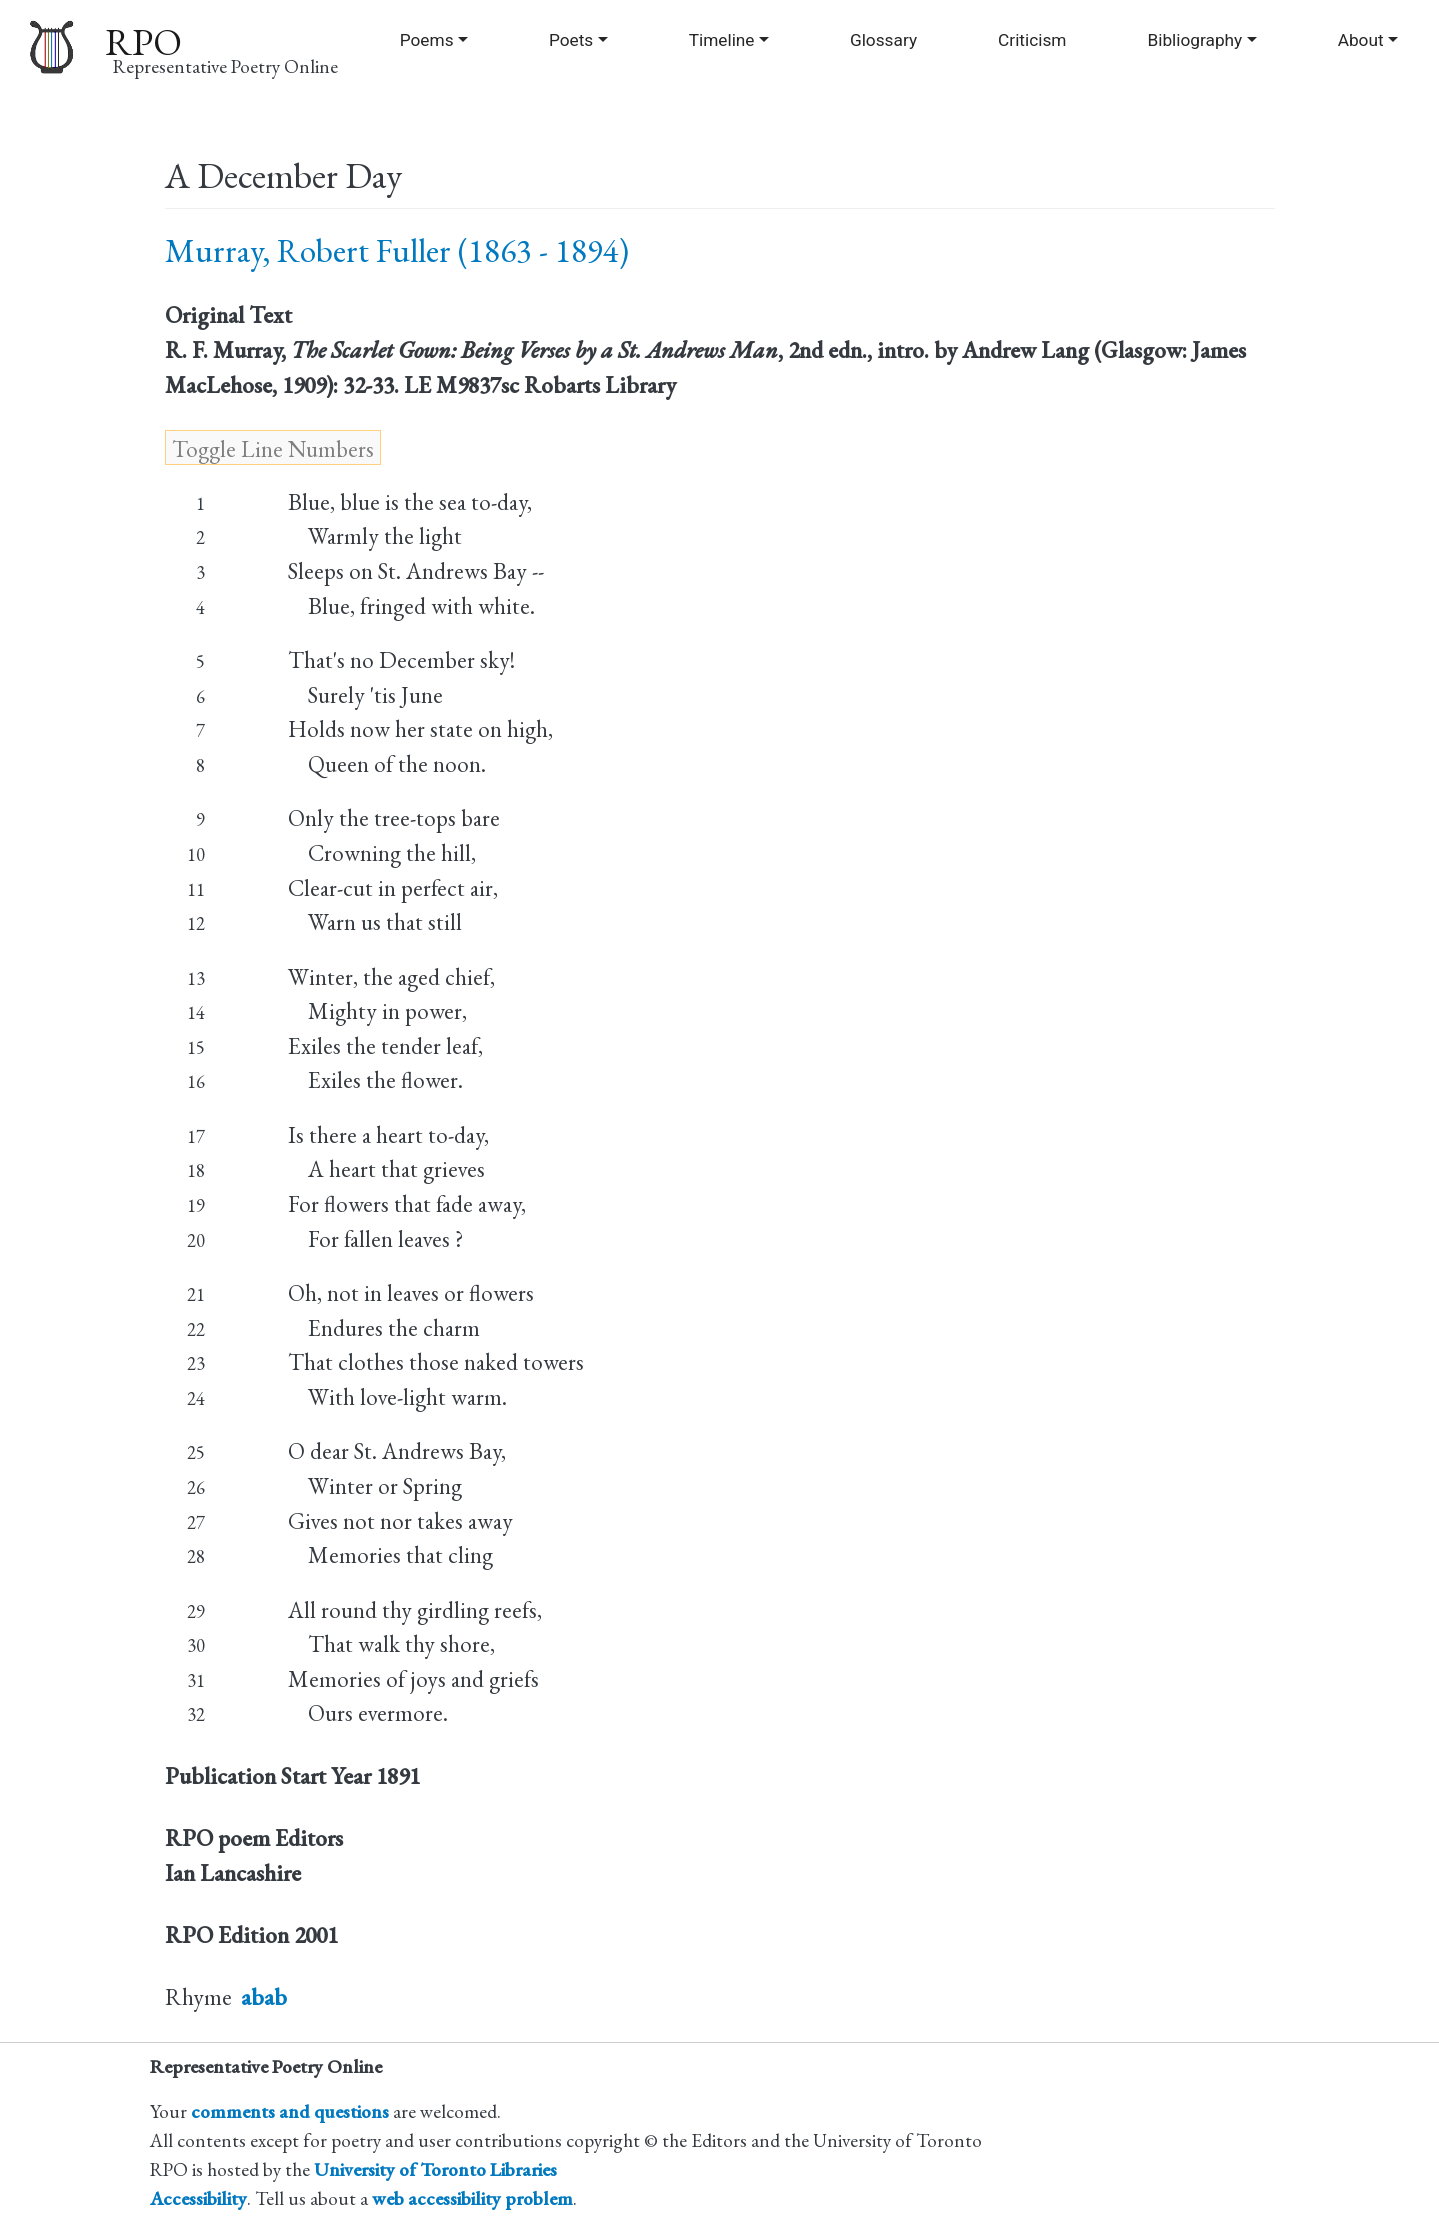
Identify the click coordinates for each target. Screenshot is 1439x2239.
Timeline (722, 40)
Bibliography (1194, 40)
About (1361, 40)
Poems (427, 40)
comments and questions (290, 2111)
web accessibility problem (472, 2198)
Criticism (1032, 40)
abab (264, 1997)
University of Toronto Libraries (435, 2169)
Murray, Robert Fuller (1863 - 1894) (397, 250)
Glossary (883, 40)
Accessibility (198, 2198)
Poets (571, 40)
